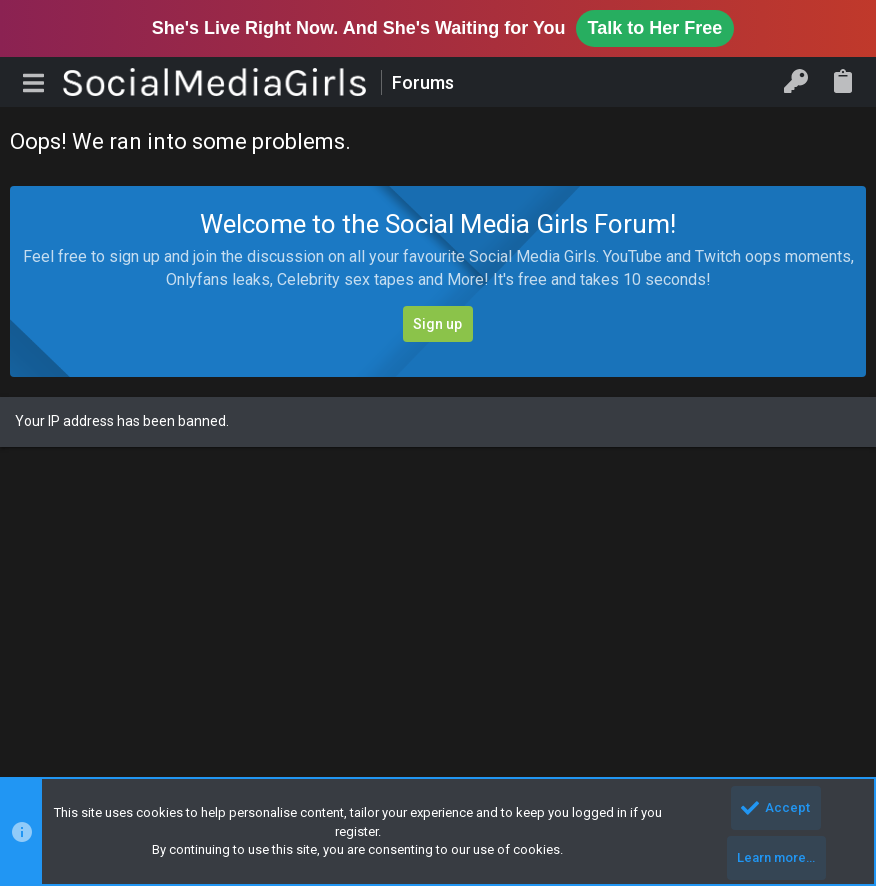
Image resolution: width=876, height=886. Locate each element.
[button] (34, 82)
